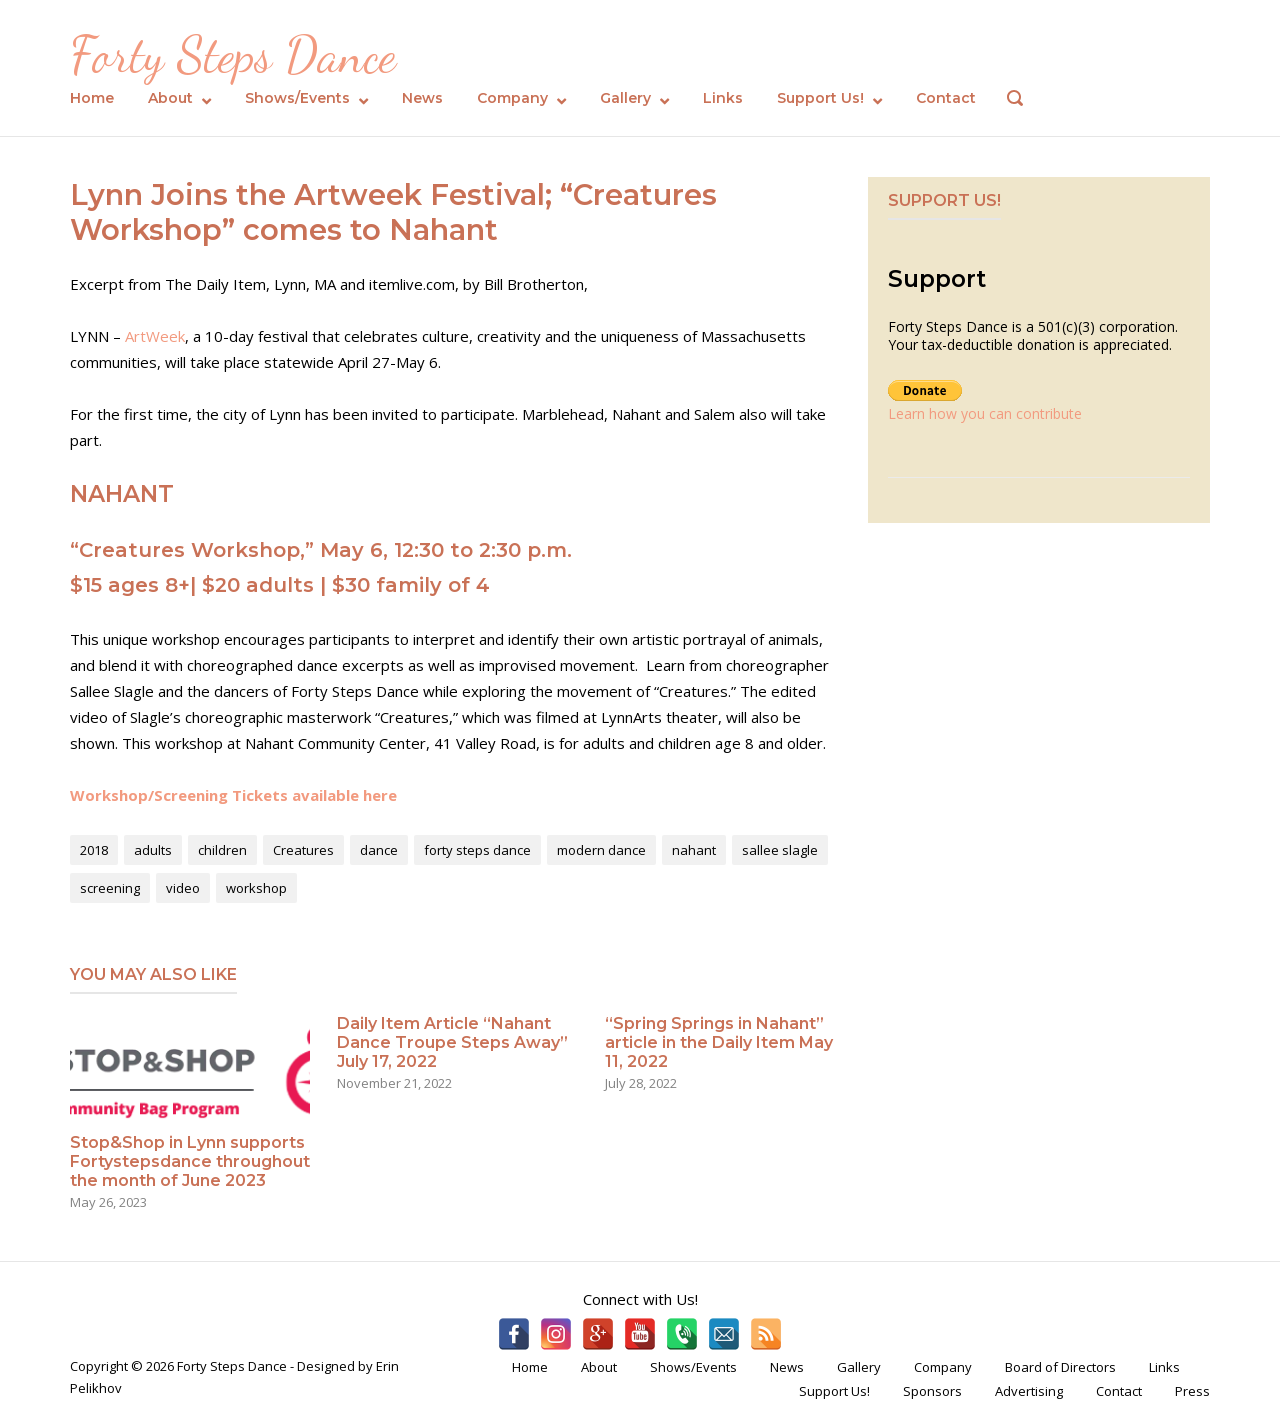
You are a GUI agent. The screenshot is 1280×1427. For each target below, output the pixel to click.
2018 (94, 850)
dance (379, 850)
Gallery (625, 98)
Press (1192, 1391)
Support (937, 279)
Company (512, 98)
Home (92, 98)
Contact (946, 98)
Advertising (1029, 1391)
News (422, 98)
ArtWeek (155, 336)
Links (723, 98)
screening (110, 888)
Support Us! (820, 98)
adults (153, 850)
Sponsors (932, 1391)
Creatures (303, 850)
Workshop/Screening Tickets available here (233, 795)
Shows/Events (297, 98)
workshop (256, 888)
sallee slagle (780, 850)
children (222, 850)
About (170, 98)
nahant (694, 850)
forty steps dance (477, 850)
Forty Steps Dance (233, 55)
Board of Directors (1060, 1367)
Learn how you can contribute (985, 413)
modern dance (601, 850)
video (183, 888)
